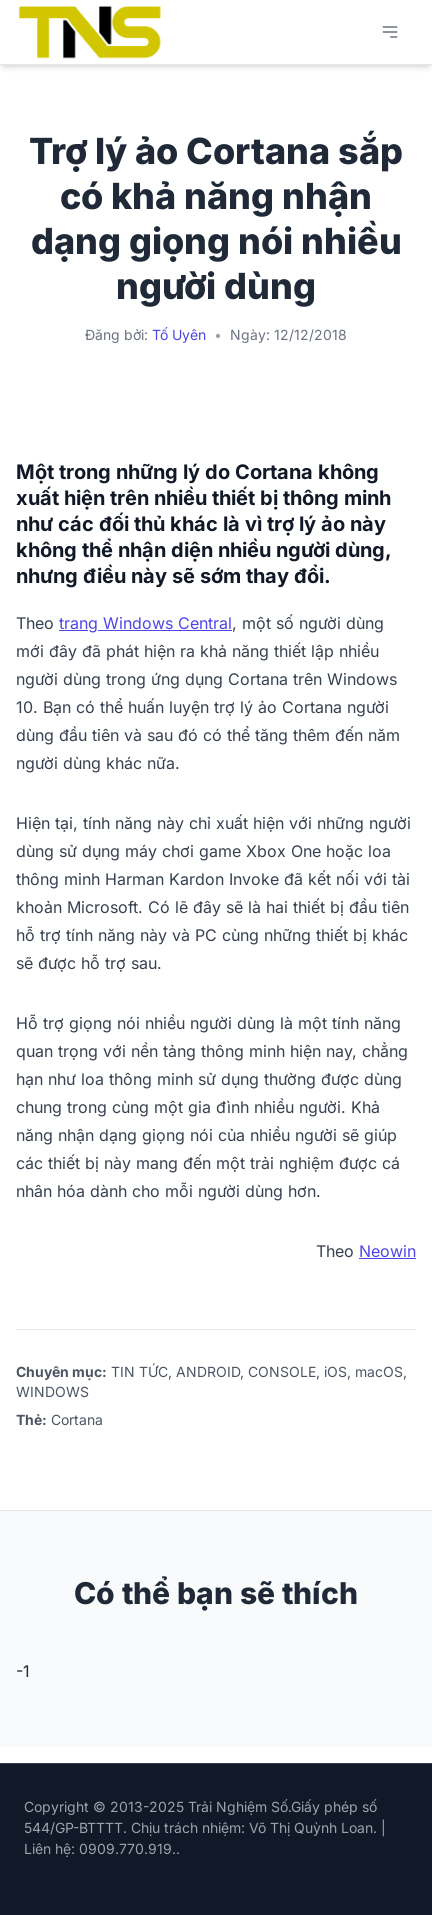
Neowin (387, 1251)
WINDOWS (52, 1391)
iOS (335, 1371)
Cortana (77, 1419)
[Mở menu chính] (390, 32)
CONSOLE (282, 1371)
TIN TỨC (139, 1371)
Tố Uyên (179, 334)
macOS (379, 1371)
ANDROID (208, 1371)
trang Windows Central (145, 623)
